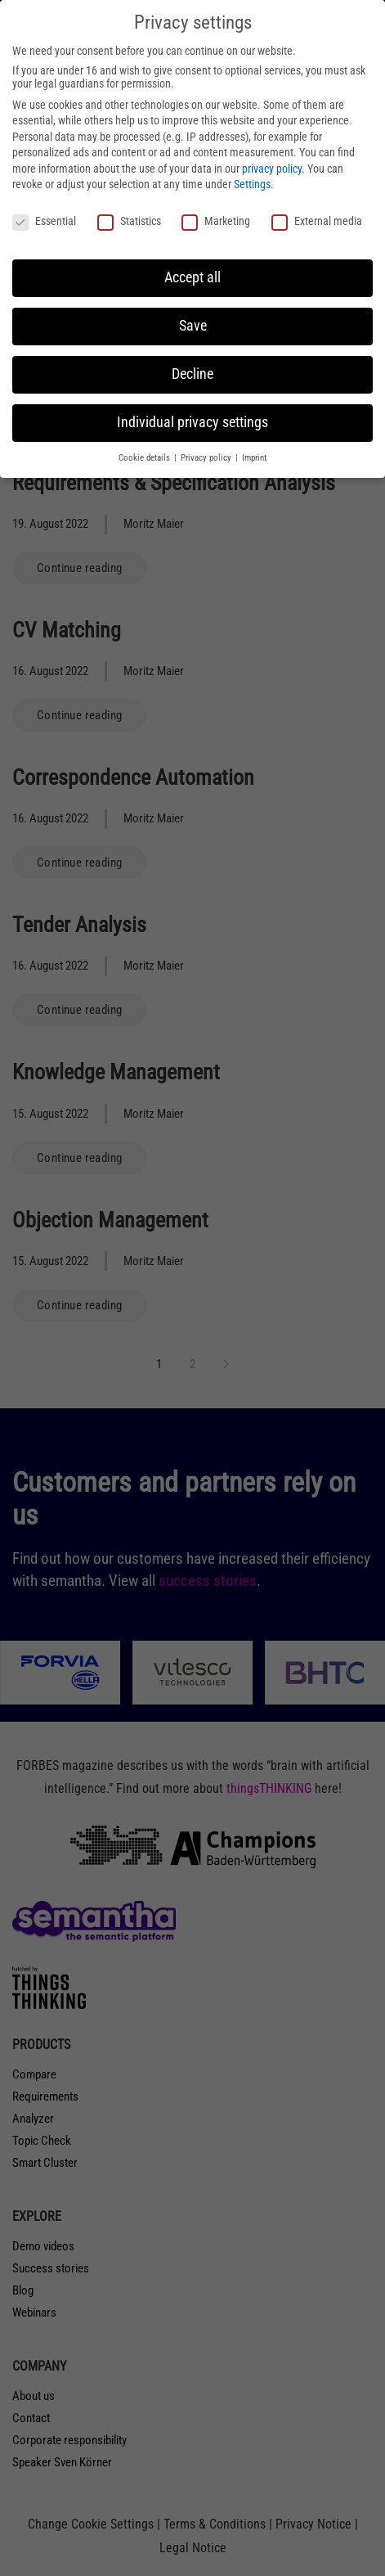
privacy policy (272, 168)
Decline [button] (192, 374)
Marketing (215, 220)
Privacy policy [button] (207, 458)
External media (316, 220)
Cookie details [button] (145, 458)
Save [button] (193, 325)
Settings (252, 184)
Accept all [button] (192, 277)
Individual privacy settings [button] (192, 422)
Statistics (129, 220)
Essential (44, 220)
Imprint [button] (254, 458)
